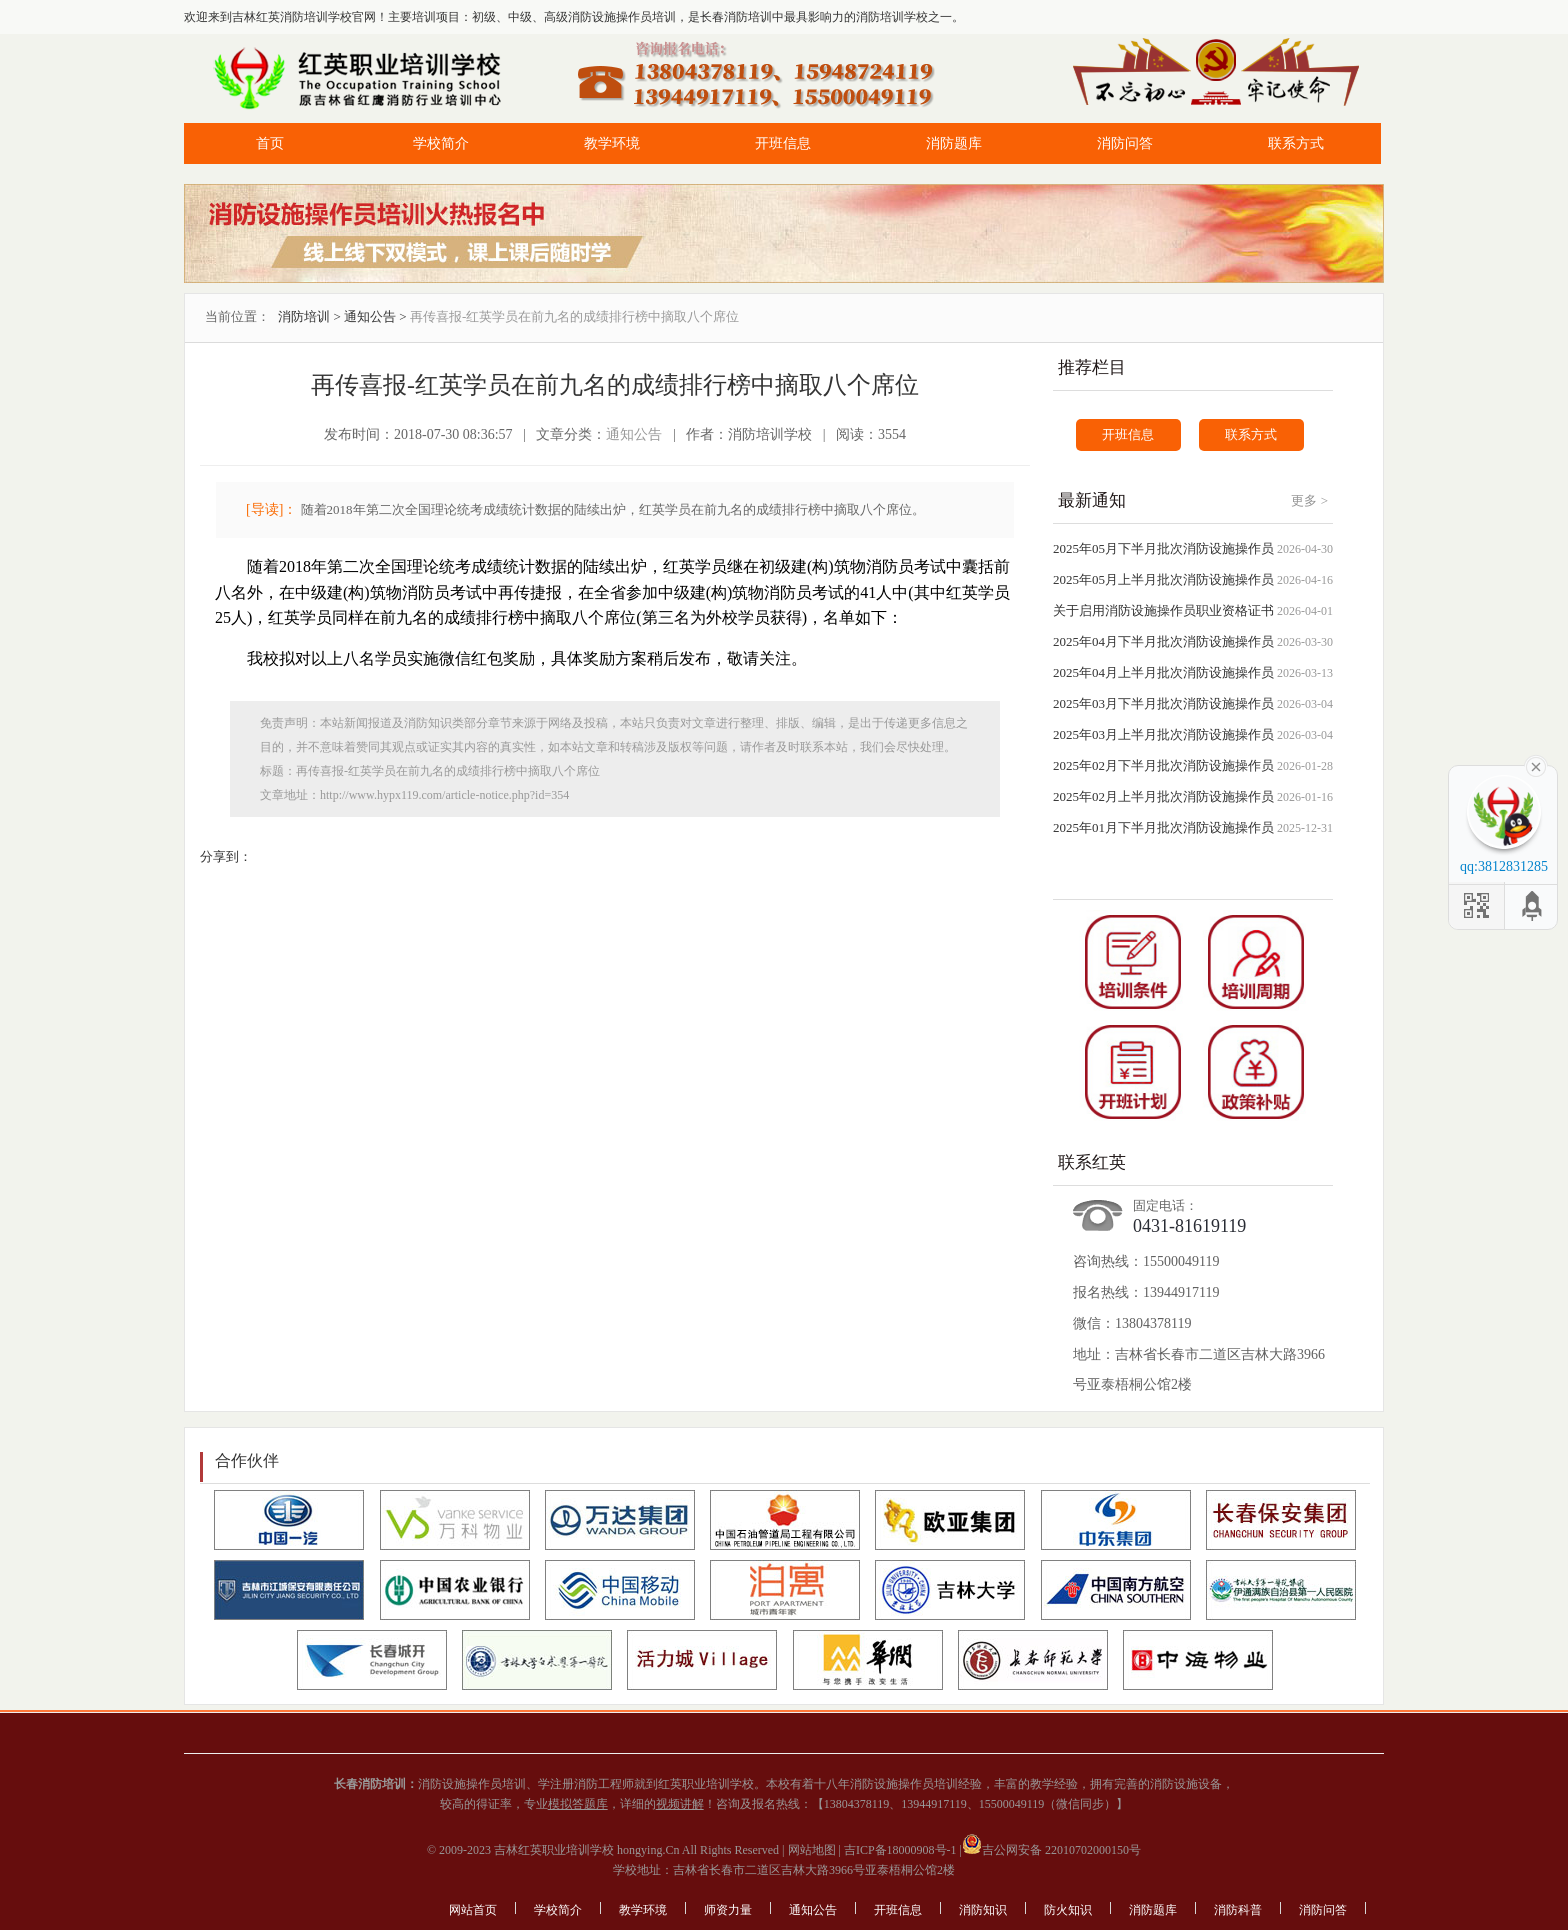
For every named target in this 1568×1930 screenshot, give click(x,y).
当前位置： (237, 316)
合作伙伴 (247, 1460)
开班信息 (783, 143)
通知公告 (370, 316)
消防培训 (304, 316)
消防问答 (1125, 143)
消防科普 (1238, 1910)
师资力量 (728, 1910)
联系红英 (1092, 1162)
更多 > (1309, 500)
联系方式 (1296, 143)
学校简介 (441, 143)
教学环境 (612, 143)
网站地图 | (813, 1850)
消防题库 (954, 143)
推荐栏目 (1092, 367)
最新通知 (1092, 500)
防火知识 (1068, 1910)
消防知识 (983, 1910)
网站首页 (473, 1910)
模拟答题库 (578, 1804)
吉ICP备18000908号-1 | (901, 1850)
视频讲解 (680, 1804)
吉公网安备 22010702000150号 (1051, 1850)
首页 (270, 143)
